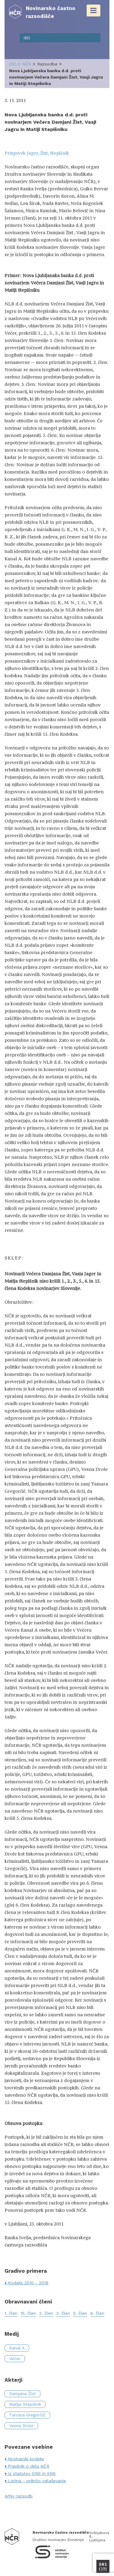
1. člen (11, 2313)
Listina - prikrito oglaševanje (37, 2480)
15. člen (28, 2313)
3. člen (63, 2313)
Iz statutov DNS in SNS (32, 2473)
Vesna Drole (21, 2425)
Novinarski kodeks (26, 2458)
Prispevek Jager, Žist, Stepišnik (37, 153)
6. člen (97, 2313)
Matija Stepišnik (25, 2404)
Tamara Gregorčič (27, 2414)
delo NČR (20, 64)
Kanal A (17, 2347)
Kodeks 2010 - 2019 (28, 2282)
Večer (14, 2358)
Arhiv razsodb (19, 2495)
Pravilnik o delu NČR (28, 2466)
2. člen (46, 2313)
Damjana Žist (22, 2393)
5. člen (80, 2313)
